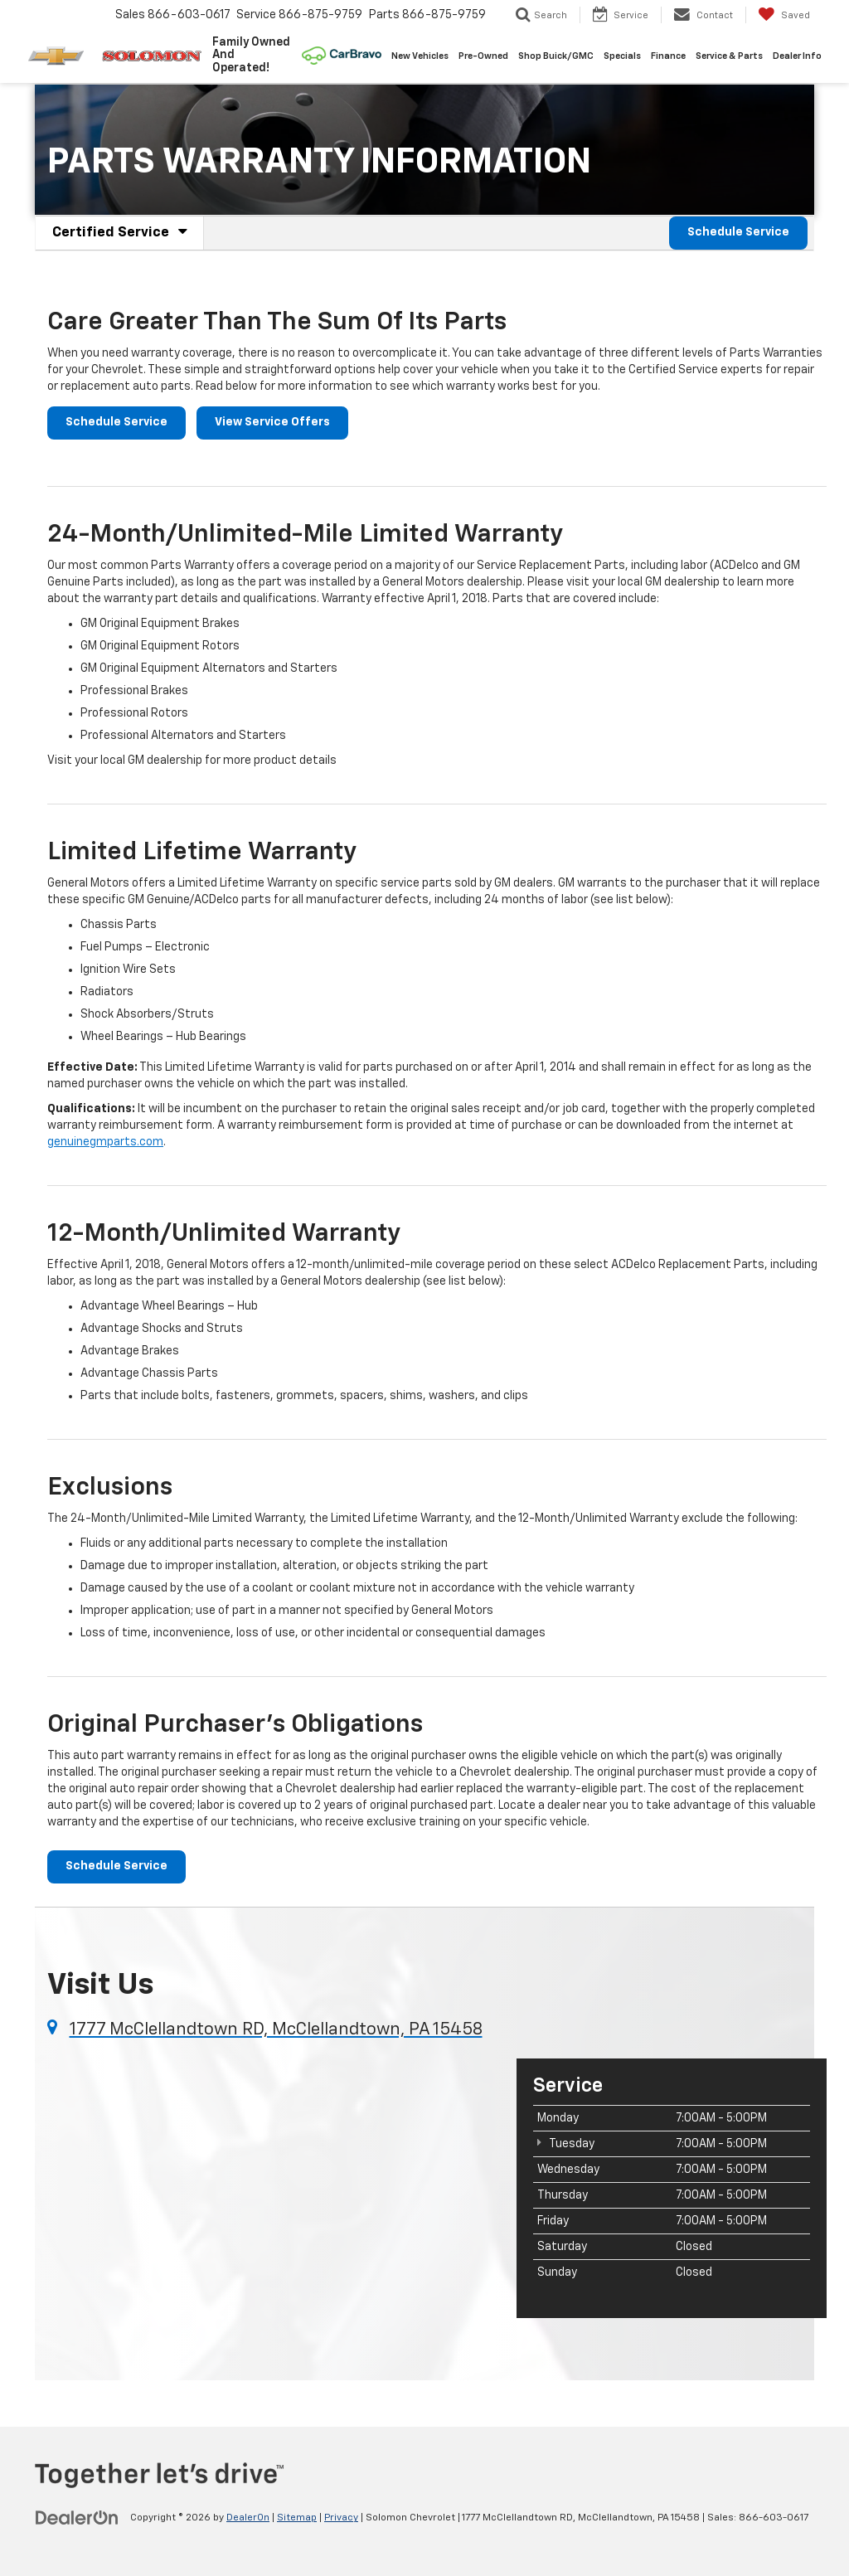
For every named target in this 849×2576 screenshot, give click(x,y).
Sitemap (297, 2519)
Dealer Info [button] (797, 56)
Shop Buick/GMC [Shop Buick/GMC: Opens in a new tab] (556, 56)
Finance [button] (668, 56)
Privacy (341, 2519)
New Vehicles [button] (420, 56)
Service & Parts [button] (729, 56)
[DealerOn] (77, 2518)
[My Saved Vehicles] (783, 15)
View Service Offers (272, 423)
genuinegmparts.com (105, 1142)
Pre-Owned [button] (483, 56)
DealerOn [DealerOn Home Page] (247, 2519)
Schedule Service (738, 233)
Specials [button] (622, 56)
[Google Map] (269, 2187)
